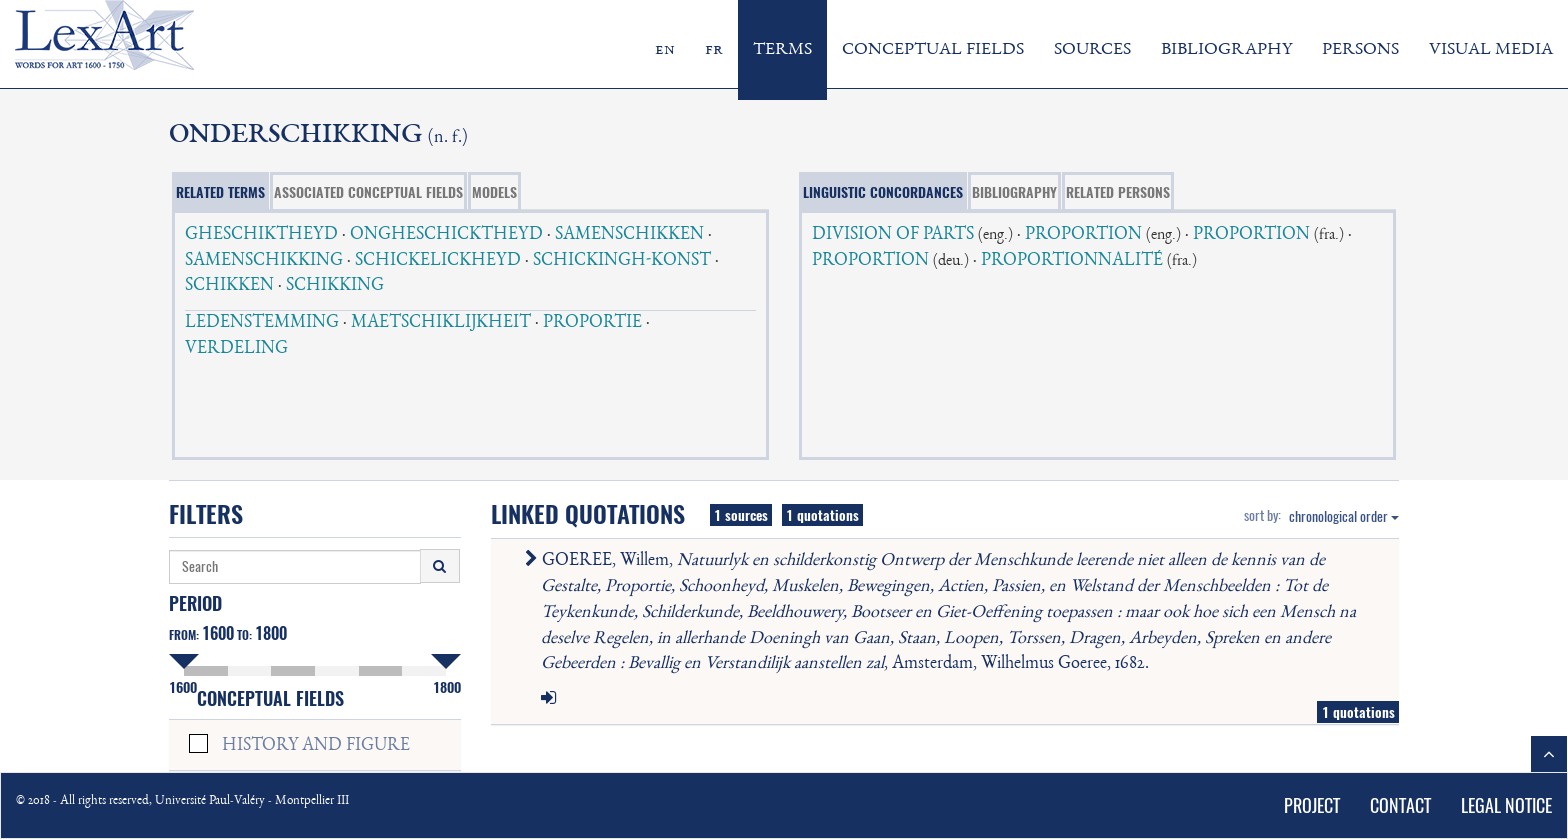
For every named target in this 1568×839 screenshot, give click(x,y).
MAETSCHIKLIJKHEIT (441, 323)
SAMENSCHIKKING (264, 261)
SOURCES (1092, 50)
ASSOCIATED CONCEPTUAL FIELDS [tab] (368, 192)
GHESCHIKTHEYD (261, 235)
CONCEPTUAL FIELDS (933, 50)
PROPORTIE (592, 323)
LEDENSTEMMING (262, 323)
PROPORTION (1083, 235)
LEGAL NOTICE (1506, 805)
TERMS (782, 50)
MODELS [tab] (494, 192)
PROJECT (1312, 805)
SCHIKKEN (229, 286)
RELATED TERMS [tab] (220, 192)
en (665, 50)
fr (714, 50)
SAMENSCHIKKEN (629, 235)
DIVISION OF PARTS (893, 235)
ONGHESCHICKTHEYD (446, 235)
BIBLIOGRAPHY (1226, 50)
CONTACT (1400, 805)
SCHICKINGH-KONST (622, 261)
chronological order (1344, 516)
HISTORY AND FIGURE (316, 746)
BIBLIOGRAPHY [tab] (1014, 192)
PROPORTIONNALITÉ (1072, 261)
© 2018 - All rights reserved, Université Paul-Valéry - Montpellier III (182, 801)
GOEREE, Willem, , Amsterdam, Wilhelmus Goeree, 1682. (944, 612)
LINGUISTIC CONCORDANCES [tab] (883, 192)
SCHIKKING (335, 286)
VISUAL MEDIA (1491, 50)
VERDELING (236, 349)
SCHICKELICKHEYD (438, 261)
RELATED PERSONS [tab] (1118, 192)
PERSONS (1360, 50)
